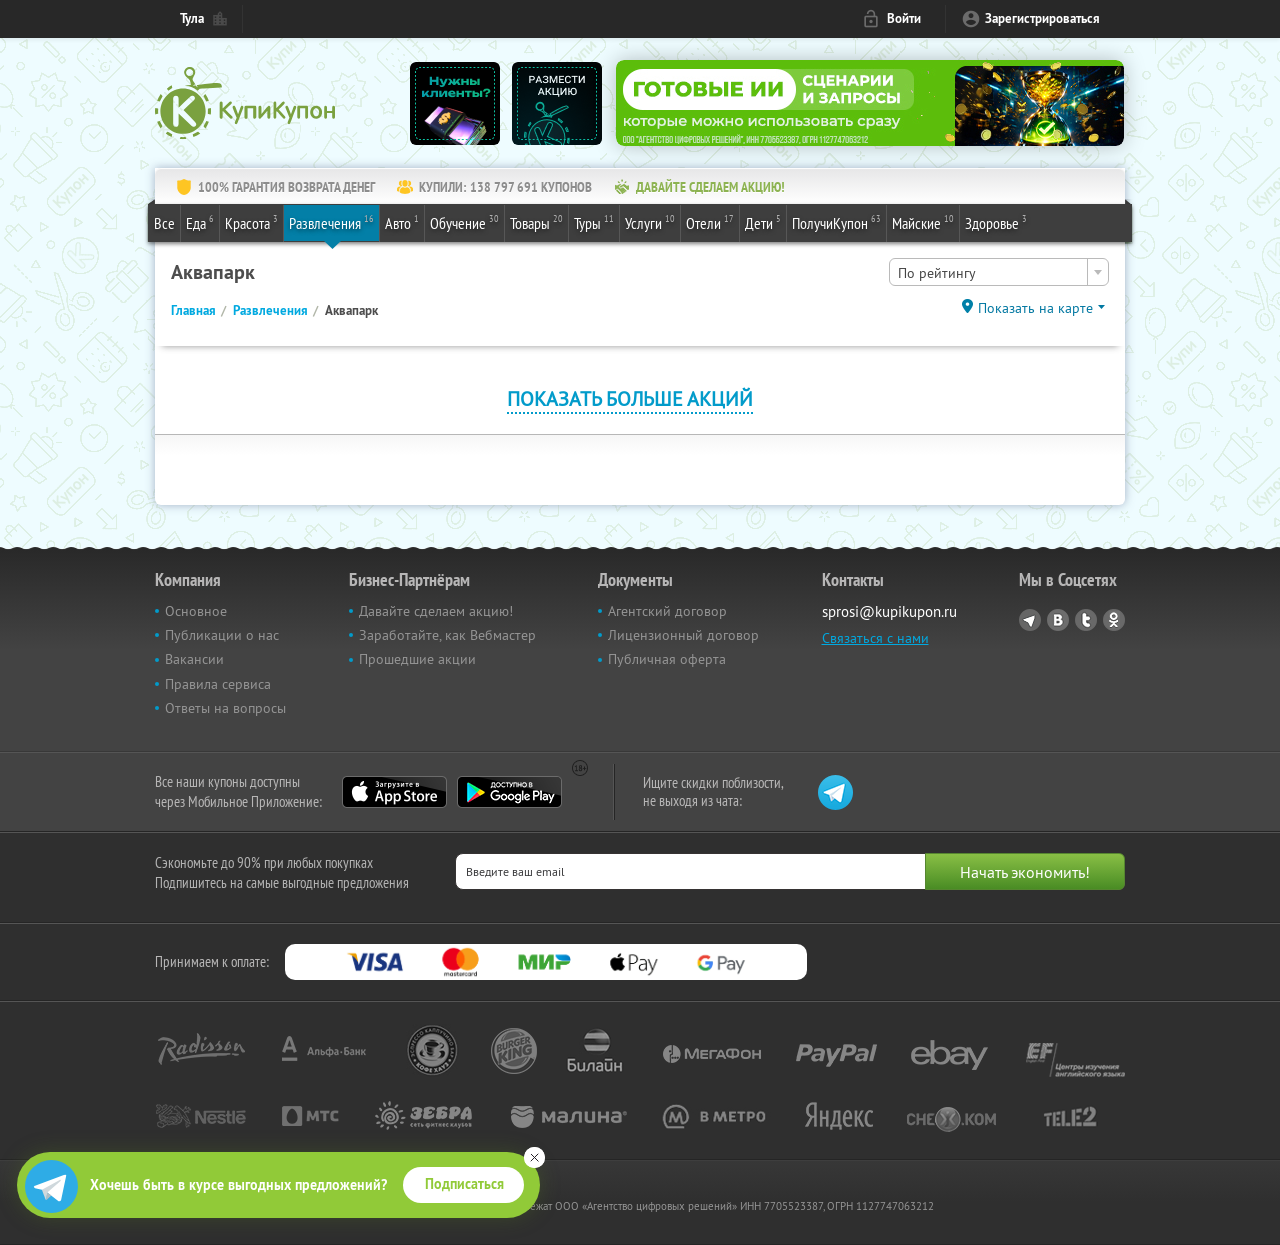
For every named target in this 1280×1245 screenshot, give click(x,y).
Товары (536, 222)
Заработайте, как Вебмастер (447, 635)
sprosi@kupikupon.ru (889, 611)
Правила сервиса (218, 684)
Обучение (464, 222)
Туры (594, 222)
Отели (710, 222)
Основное (196, 611)
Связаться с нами (875, 638)
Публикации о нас (222, 635)
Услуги (650, 222)
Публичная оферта (667, 659)
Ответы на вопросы (225, 708)
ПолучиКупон (836, 222)
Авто (402, 222)
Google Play (509, 792)
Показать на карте (1035, 308)
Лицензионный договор (683, 635)
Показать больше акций (630, 398)
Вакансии (194, 659)
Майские (923, 222)
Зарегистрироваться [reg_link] (1042, 18)
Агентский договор (667, 611)
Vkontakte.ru (1058, 620)
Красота (251, 222)
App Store (394, 792)
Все (164, 223)
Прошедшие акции (417, 659)
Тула (192, 18)
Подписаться (464, 1184)
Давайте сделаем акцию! (436, 611)
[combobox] (999, 272)
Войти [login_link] (904, 18)
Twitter (1086, 620)
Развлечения (331, 222)
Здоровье (996, 222)
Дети (763, 222)
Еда (200, 222)
